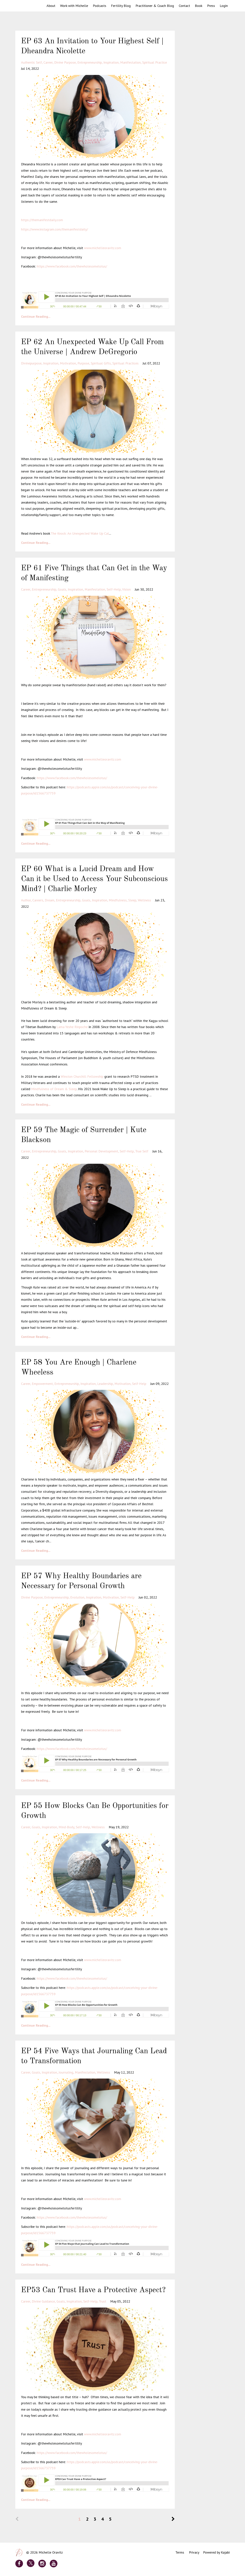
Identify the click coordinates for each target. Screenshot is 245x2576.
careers (37, 900)
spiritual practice (154, 62)
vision (126, 589)
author (26, 900)
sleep (132, 900)
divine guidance (43, 2301)
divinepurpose (31, 363)
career (48, 62)
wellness (144, 900)
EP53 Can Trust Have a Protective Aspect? (93, 2290)
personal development (101, 1151)
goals (62, 589)
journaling (66, 2072)
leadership (105, 1383)
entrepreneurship (89, 62)
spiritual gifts (101, 363)
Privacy (194, 2552)
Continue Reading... (35, 316)
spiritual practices (125, 363)
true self (141, 1151)
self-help (114, 589)
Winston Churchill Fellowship (82, 1076)
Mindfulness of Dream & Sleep (54, 1089)
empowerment (42, 1383)
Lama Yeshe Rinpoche (72, 1027)
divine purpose (65, 62)
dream (49, 900)
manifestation (130, 62)
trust (102, 2301)
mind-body (66, 1827)
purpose (83, 363)
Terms (179, 2552)
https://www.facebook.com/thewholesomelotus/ (72, 266)
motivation (68, 363)
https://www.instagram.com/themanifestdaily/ (54, 229)
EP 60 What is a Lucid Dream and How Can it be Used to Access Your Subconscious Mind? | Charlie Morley (94, 879)
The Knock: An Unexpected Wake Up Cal (80, 533)
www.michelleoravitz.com (102, 248)
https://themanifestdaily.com (42, 220)
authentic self (31, 62)
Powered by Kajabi (216, 2552)
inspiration (111, 62)
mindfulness (118, 900)
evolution (77, 1597)
